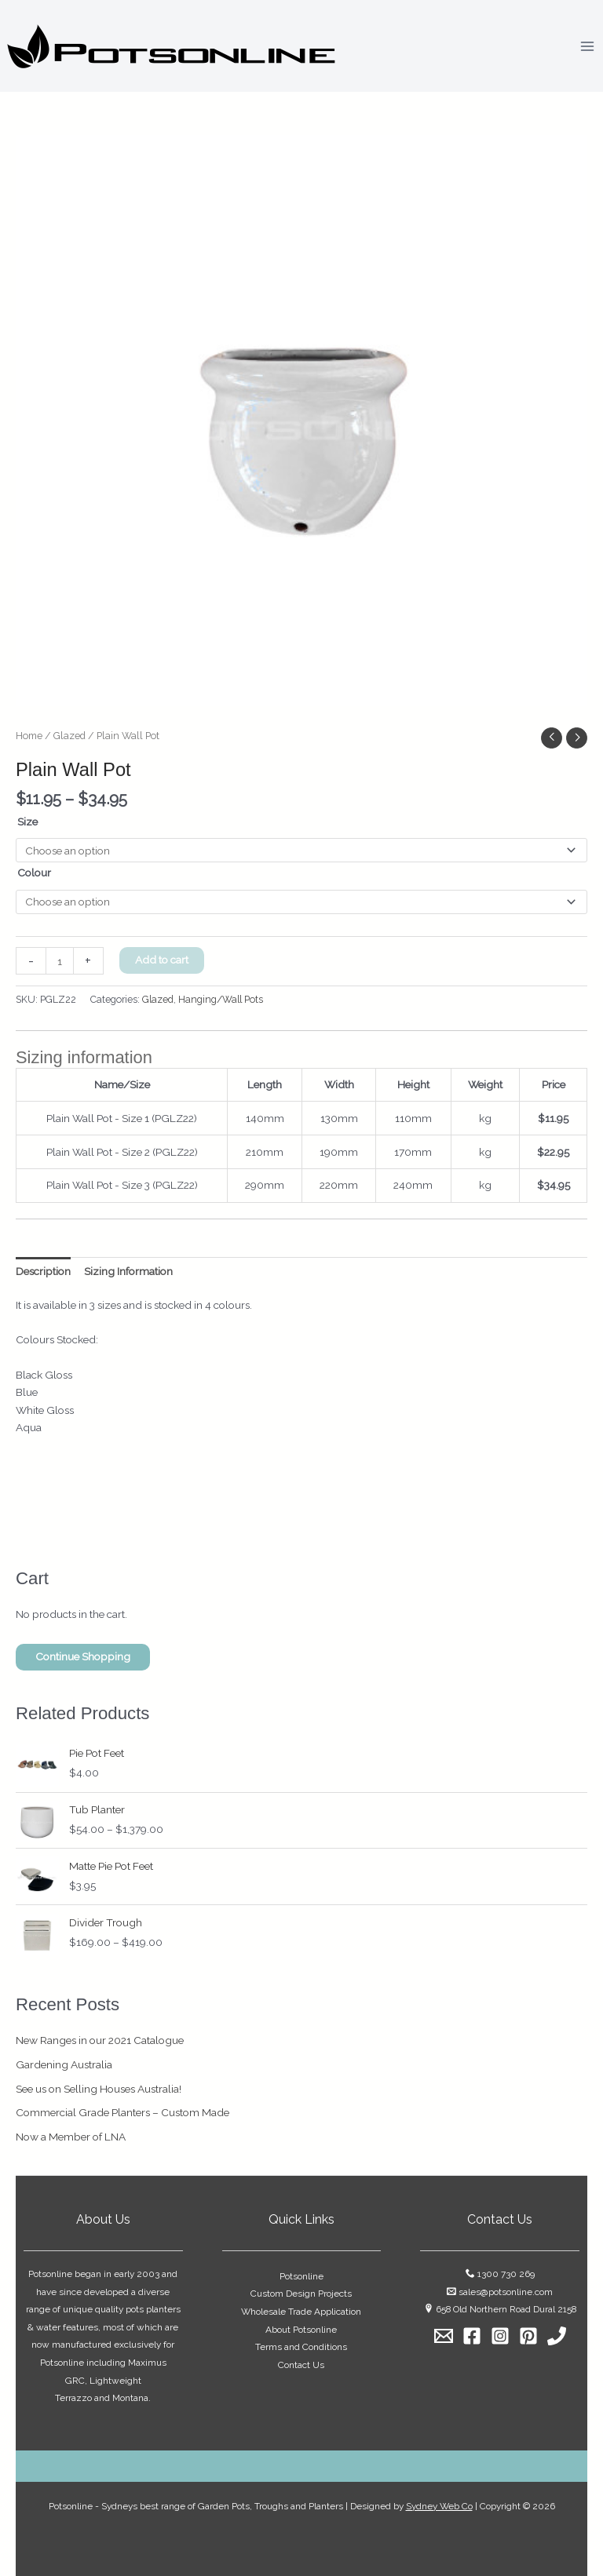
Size (27, 821)
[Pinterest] (528, 2335)
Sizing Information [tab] (128, 1271)
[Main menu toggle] (587, 46)
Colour (34, 872)
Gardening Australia (64, 2064)
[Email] (443, 2335)
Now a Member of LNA (71, 2136)
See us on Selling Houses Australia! (98, 2088)
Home (29, 735)
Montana (130, 2397)
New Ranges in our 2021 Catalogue (100, 2040)
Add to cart (161, 959)
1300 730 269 (506, 2273)
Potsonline (301, 2276)
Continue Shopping (82, 1656)
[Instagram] (500, 2335)
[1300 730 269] (556, 2335)
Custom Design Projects (301, 2293)
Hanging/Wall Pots (220, 999)
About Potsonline (301, 2329)
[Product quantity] (60, 961)
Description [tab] (43, 1271)
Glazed (69, 735)
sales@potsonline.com (506, 2291)
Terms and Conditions (301, 2346)
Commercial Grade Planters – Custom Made (122, 2112)
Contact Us (301, 2364)
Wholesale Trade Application (301, 2311)
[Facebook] (471, 2335)
